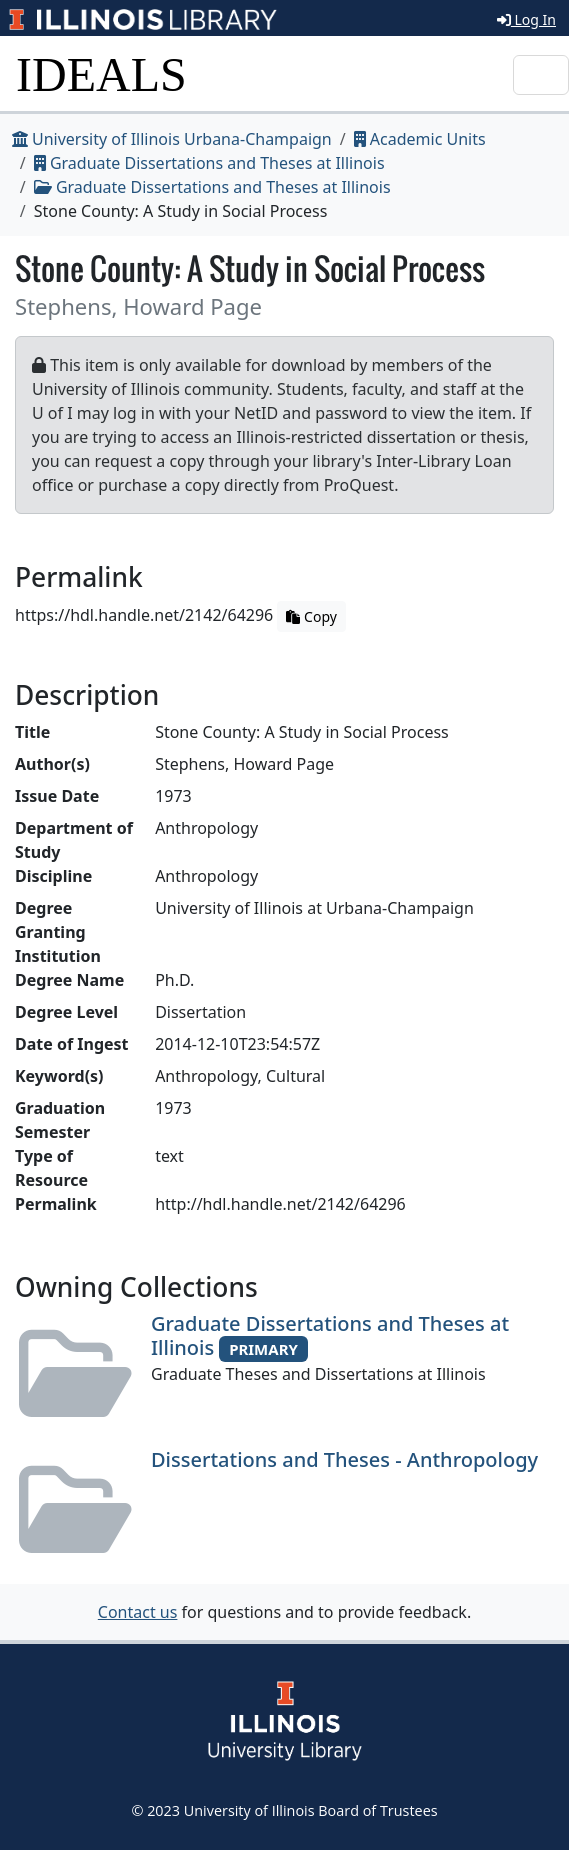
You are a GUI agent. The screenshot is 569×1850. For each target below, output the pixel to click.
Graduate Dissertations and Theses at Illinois (209, 163)
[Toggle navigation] (541, 75)
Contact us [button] (138, 1612)
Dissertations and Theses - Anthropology (344, 1459)
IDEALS (101, 74)
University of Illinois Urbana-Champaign (172, 139)
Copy (311, 616)
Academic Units (420, 139)
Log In (526, 19)
